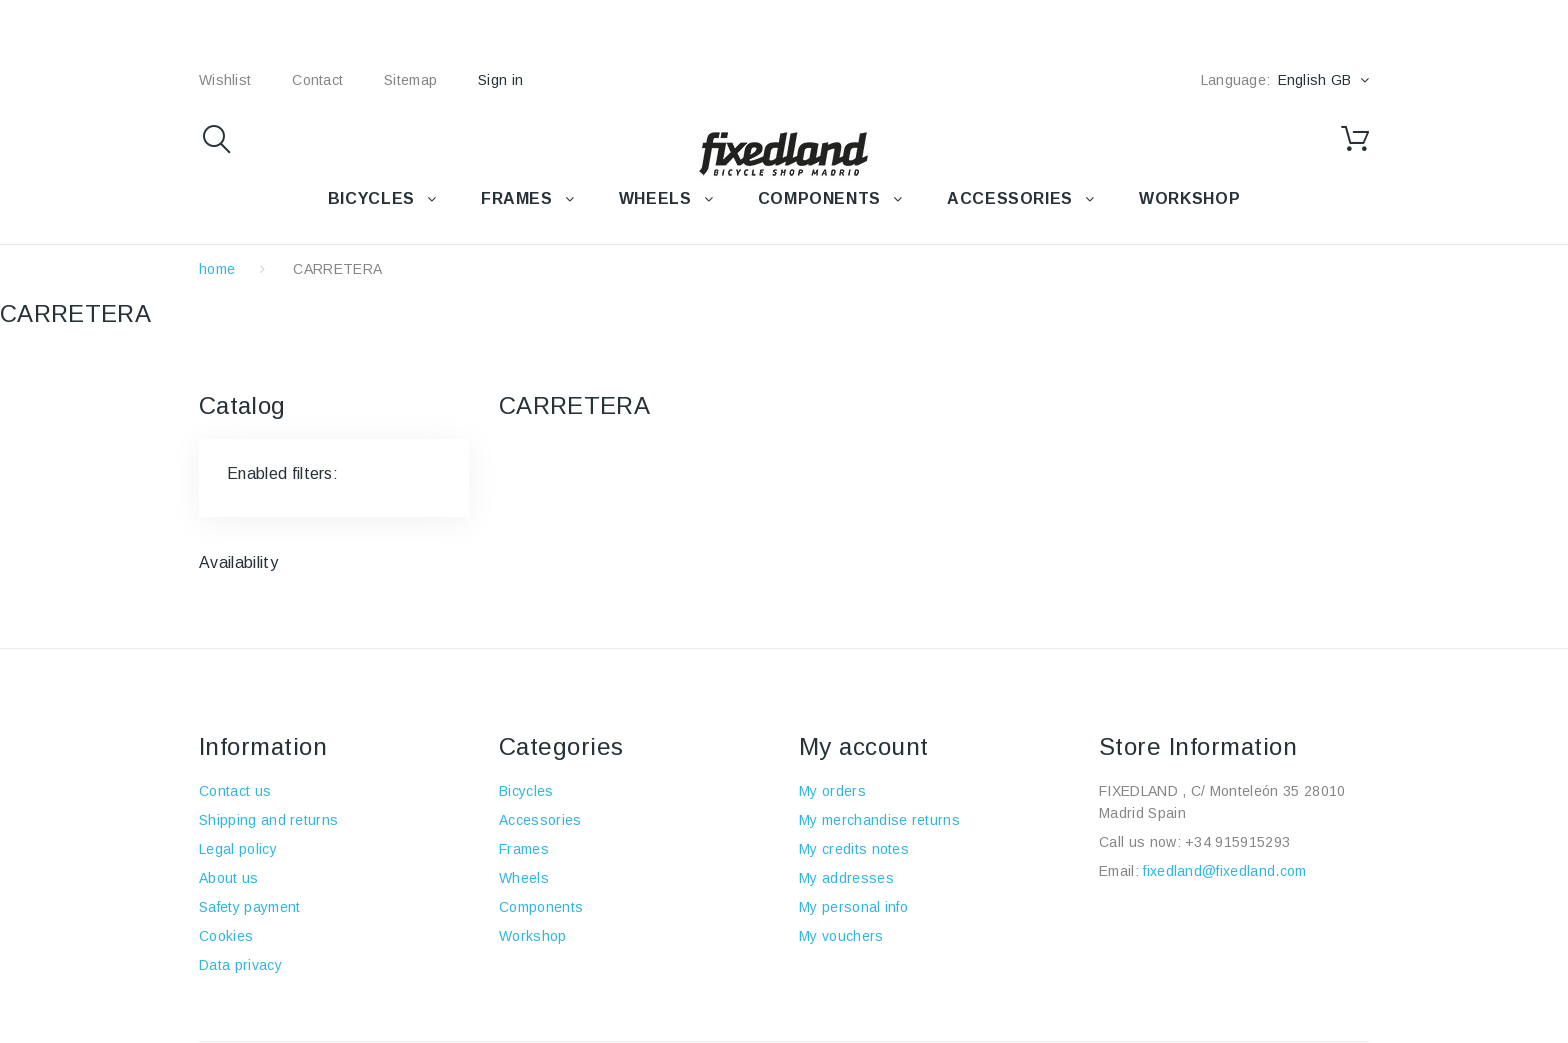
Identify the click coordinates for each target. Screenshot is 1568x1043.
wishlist (225, 80)
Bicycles (526, 791)
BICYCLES (371, 198)
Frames (524, 849)
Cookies (226, 936)
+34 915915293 (1237, 842)
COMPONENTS (819, 198)
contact (317, 80)
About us (229, 878)
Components (541, 907)
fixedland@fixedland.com (1224, 871)
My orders (832, 791)
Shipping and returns (268, 820)
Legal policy (238, 849)
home (217, 269)
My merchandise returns (879, 820)
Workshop (533, 936)
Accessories (1010, 198)
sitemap (410, 80)
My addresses (846, 878)
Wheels (524, 878)
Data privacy (240, 965)
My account (864, 746)
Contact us (235, 791)
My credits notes (854, 849)
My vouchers (841, 936)
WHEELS (655, 198)
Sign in (500, 80)
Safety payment (249, 907)
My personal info (853, 907)
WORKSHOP (1189, 198)
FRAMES (517, 198)
